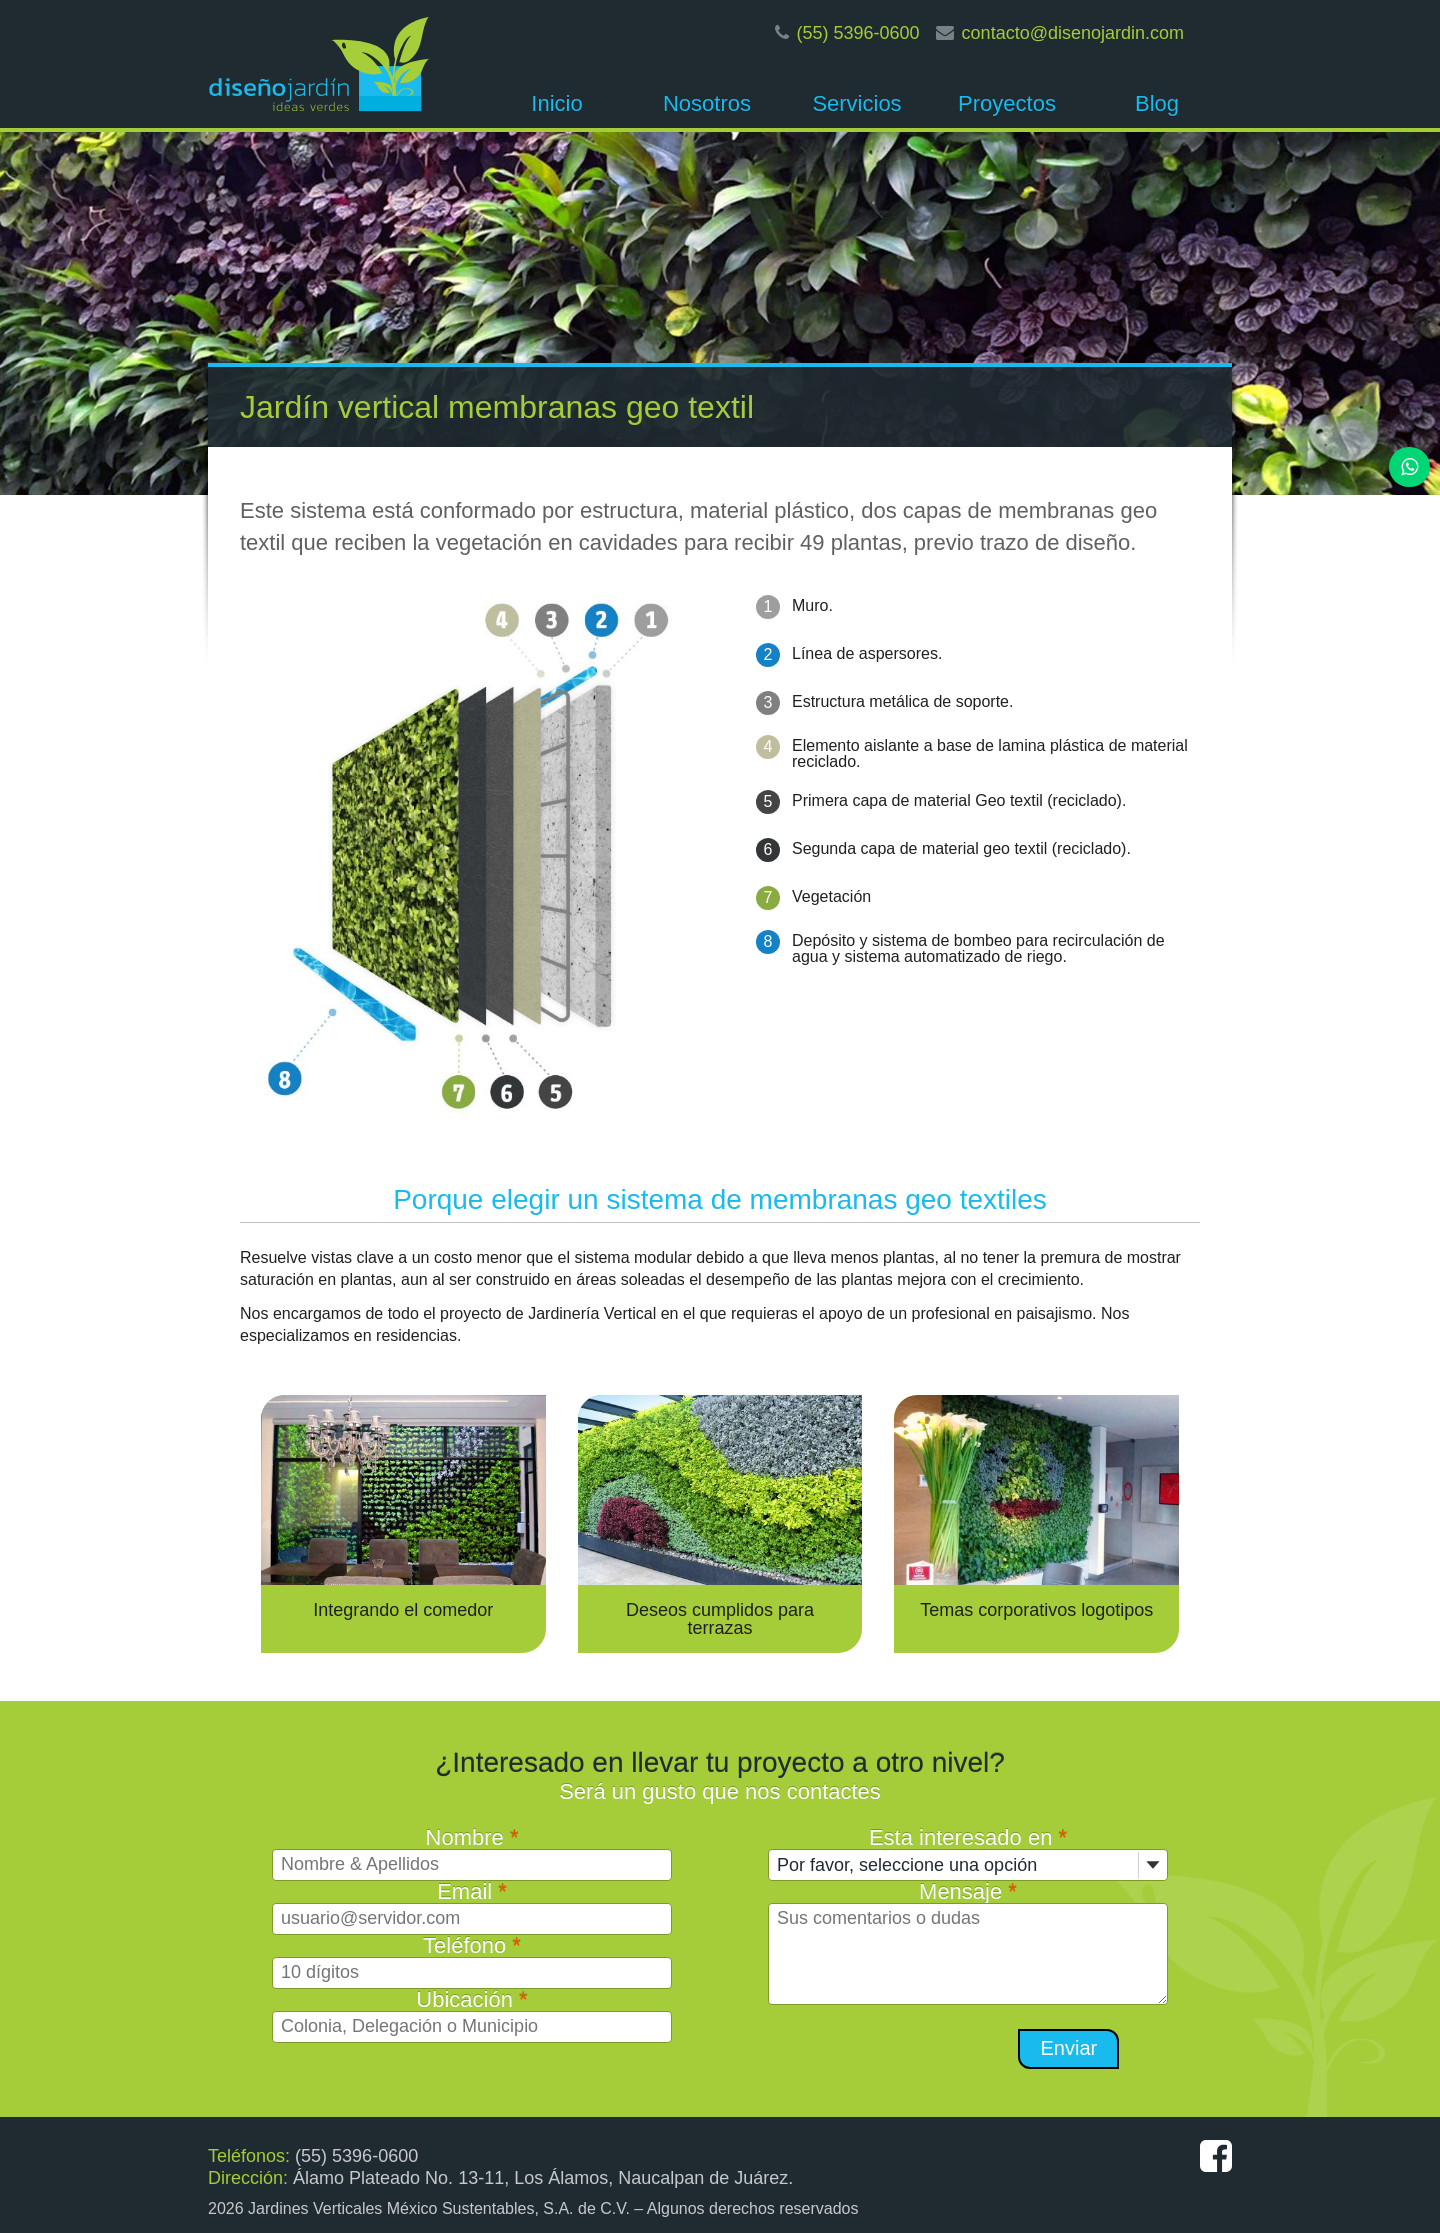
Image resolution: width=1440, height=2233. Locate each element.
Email (472, 1891)
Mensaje (968, 1891)
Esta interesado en (968, 1837)
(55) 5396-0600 (858, 33)
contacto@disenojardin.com (1073, 33)
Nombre (472, 1837)
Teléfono (472, 1945)
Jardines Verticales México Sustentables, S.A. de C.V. (439, 2208)
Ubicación (471, 1999)
